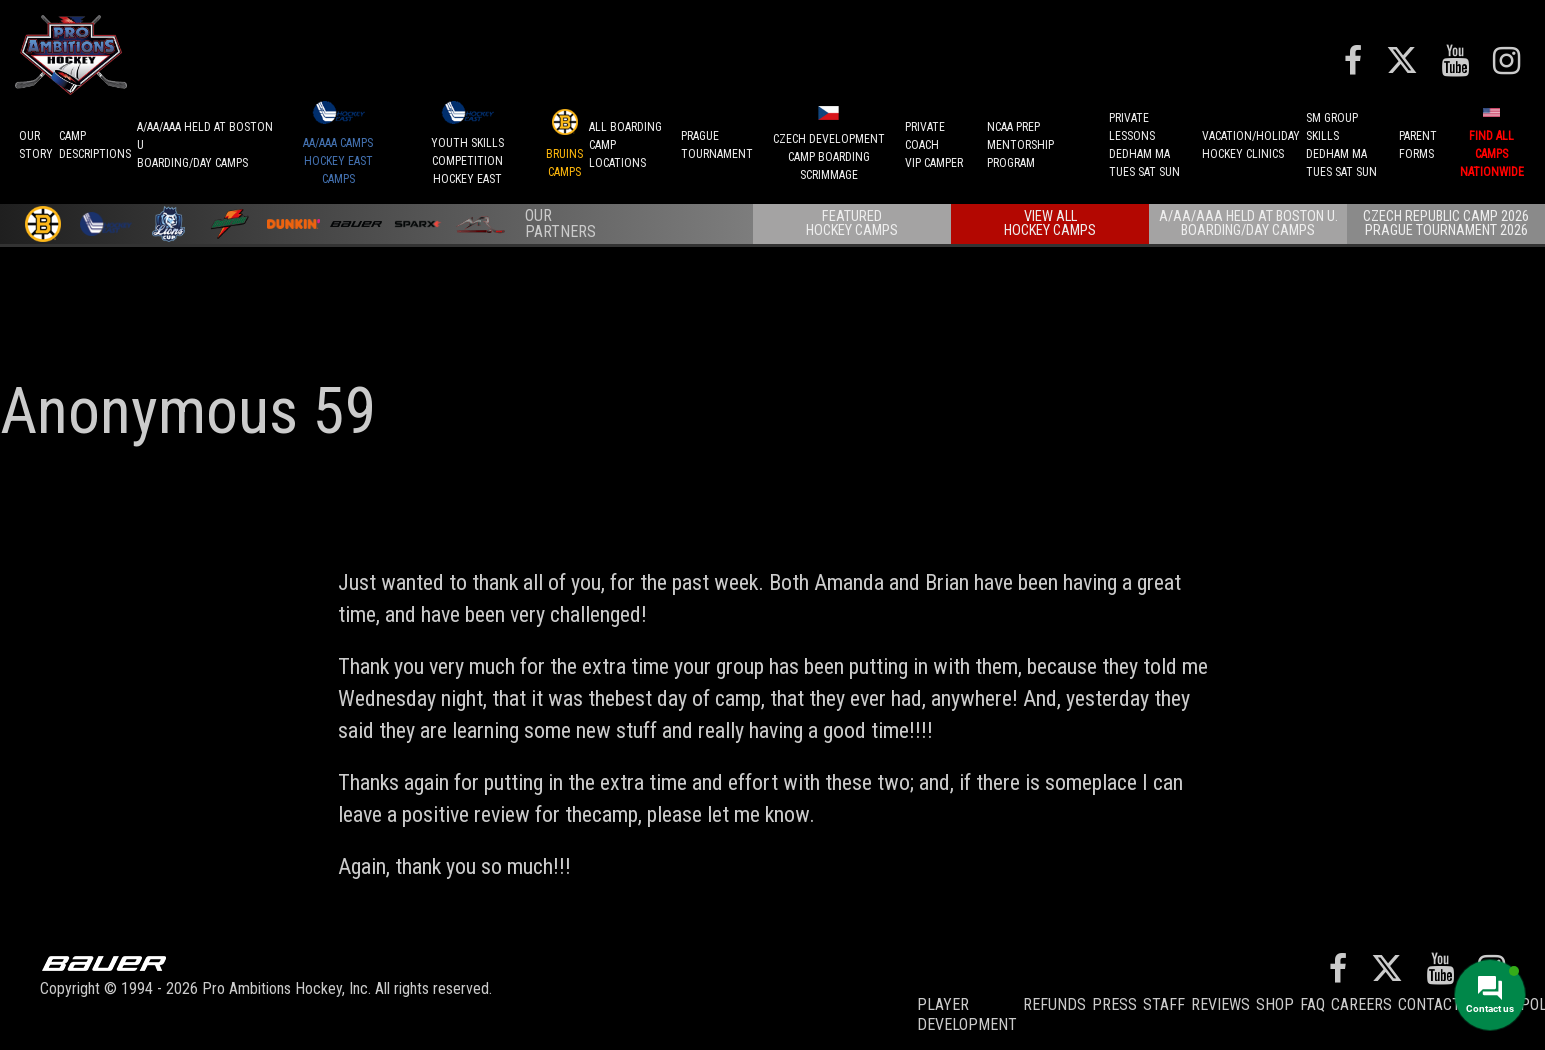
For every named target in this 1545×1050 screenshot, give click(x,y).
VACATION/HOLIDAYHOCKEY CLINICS (1251, 145)
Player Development (967, 1014)
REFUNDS (1054, 1004)
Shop (1275, 1004)
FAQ (1312, 1004)
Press (1114, 1004)
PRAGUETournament (717, 145)
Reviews (1220, 1004)
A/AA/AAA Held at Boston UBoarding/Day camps (205, 145)
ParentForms (1418, 145)
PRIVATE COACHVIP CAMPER (934, 145)
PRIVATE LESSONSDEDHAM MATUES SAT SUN (1144, 145)
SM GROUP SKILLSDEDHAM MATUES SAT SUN (1341, 145)
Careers (1361, 1004)
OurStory (36, 145)
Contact (1429, 1004)
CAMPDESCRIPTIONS (95, 145)
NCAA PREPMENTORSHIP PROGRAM (1020, 145)
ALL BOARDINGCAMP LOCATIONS (625, 145)
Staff (1164, 1004)
